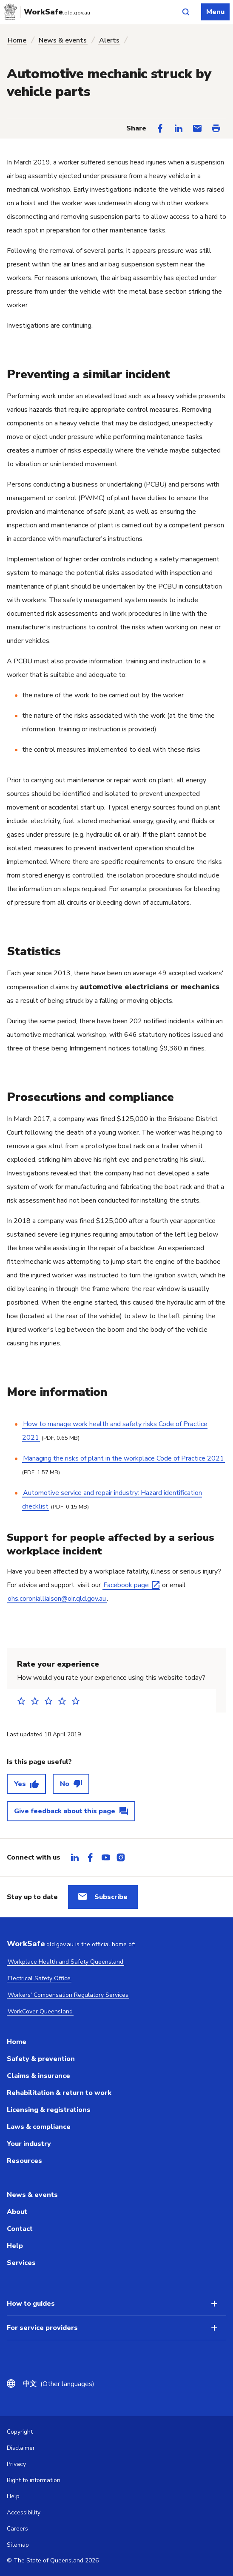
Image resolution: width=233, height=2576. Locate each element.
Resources (24, 2161)
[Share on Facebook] (159, 128)
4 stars (64, 1701)
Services (21, 2262)
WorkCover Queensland (40, 2011)
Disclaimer (21, 2448)
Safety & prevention (41, 2059)
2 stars (37, 1701)
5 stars (78, 1701)
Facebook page (126, 1585)
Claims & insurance (38, 2076)
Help (15, 2245)
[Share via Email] (197, 128)
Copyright (20, 2432)
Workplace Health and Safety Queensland (65, 1962)
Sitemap (18, 2545)
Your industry (29, 2144)
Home (17, 40)
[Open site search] (186, 12)
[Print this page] (215, 128)
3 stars (51, 1701)
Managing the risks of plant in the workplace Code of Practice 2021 (123, 1458)
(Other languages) (58, 2384)
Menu (215, 12)
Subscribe (111, 1897)
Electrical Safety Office (39, 1978)
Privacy (16, 2464)
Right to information (33, 2480)
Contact (20, 2228)
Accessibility (23, 2512)
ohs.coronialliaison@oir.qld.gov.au (57, 1598)
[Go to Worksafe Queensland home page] (48, 11)
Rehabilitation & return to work (59, 2093)
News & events (63, 40)
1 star (24, 1701)
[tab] (75, 1857)
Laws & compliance (39, 2127)
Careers (17, 2529)
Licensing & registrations (49, 2110)
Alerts (109, 40)
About (17, 2211)
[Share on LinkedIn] (178, 128)
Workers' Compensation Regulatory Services (68, 1995)
